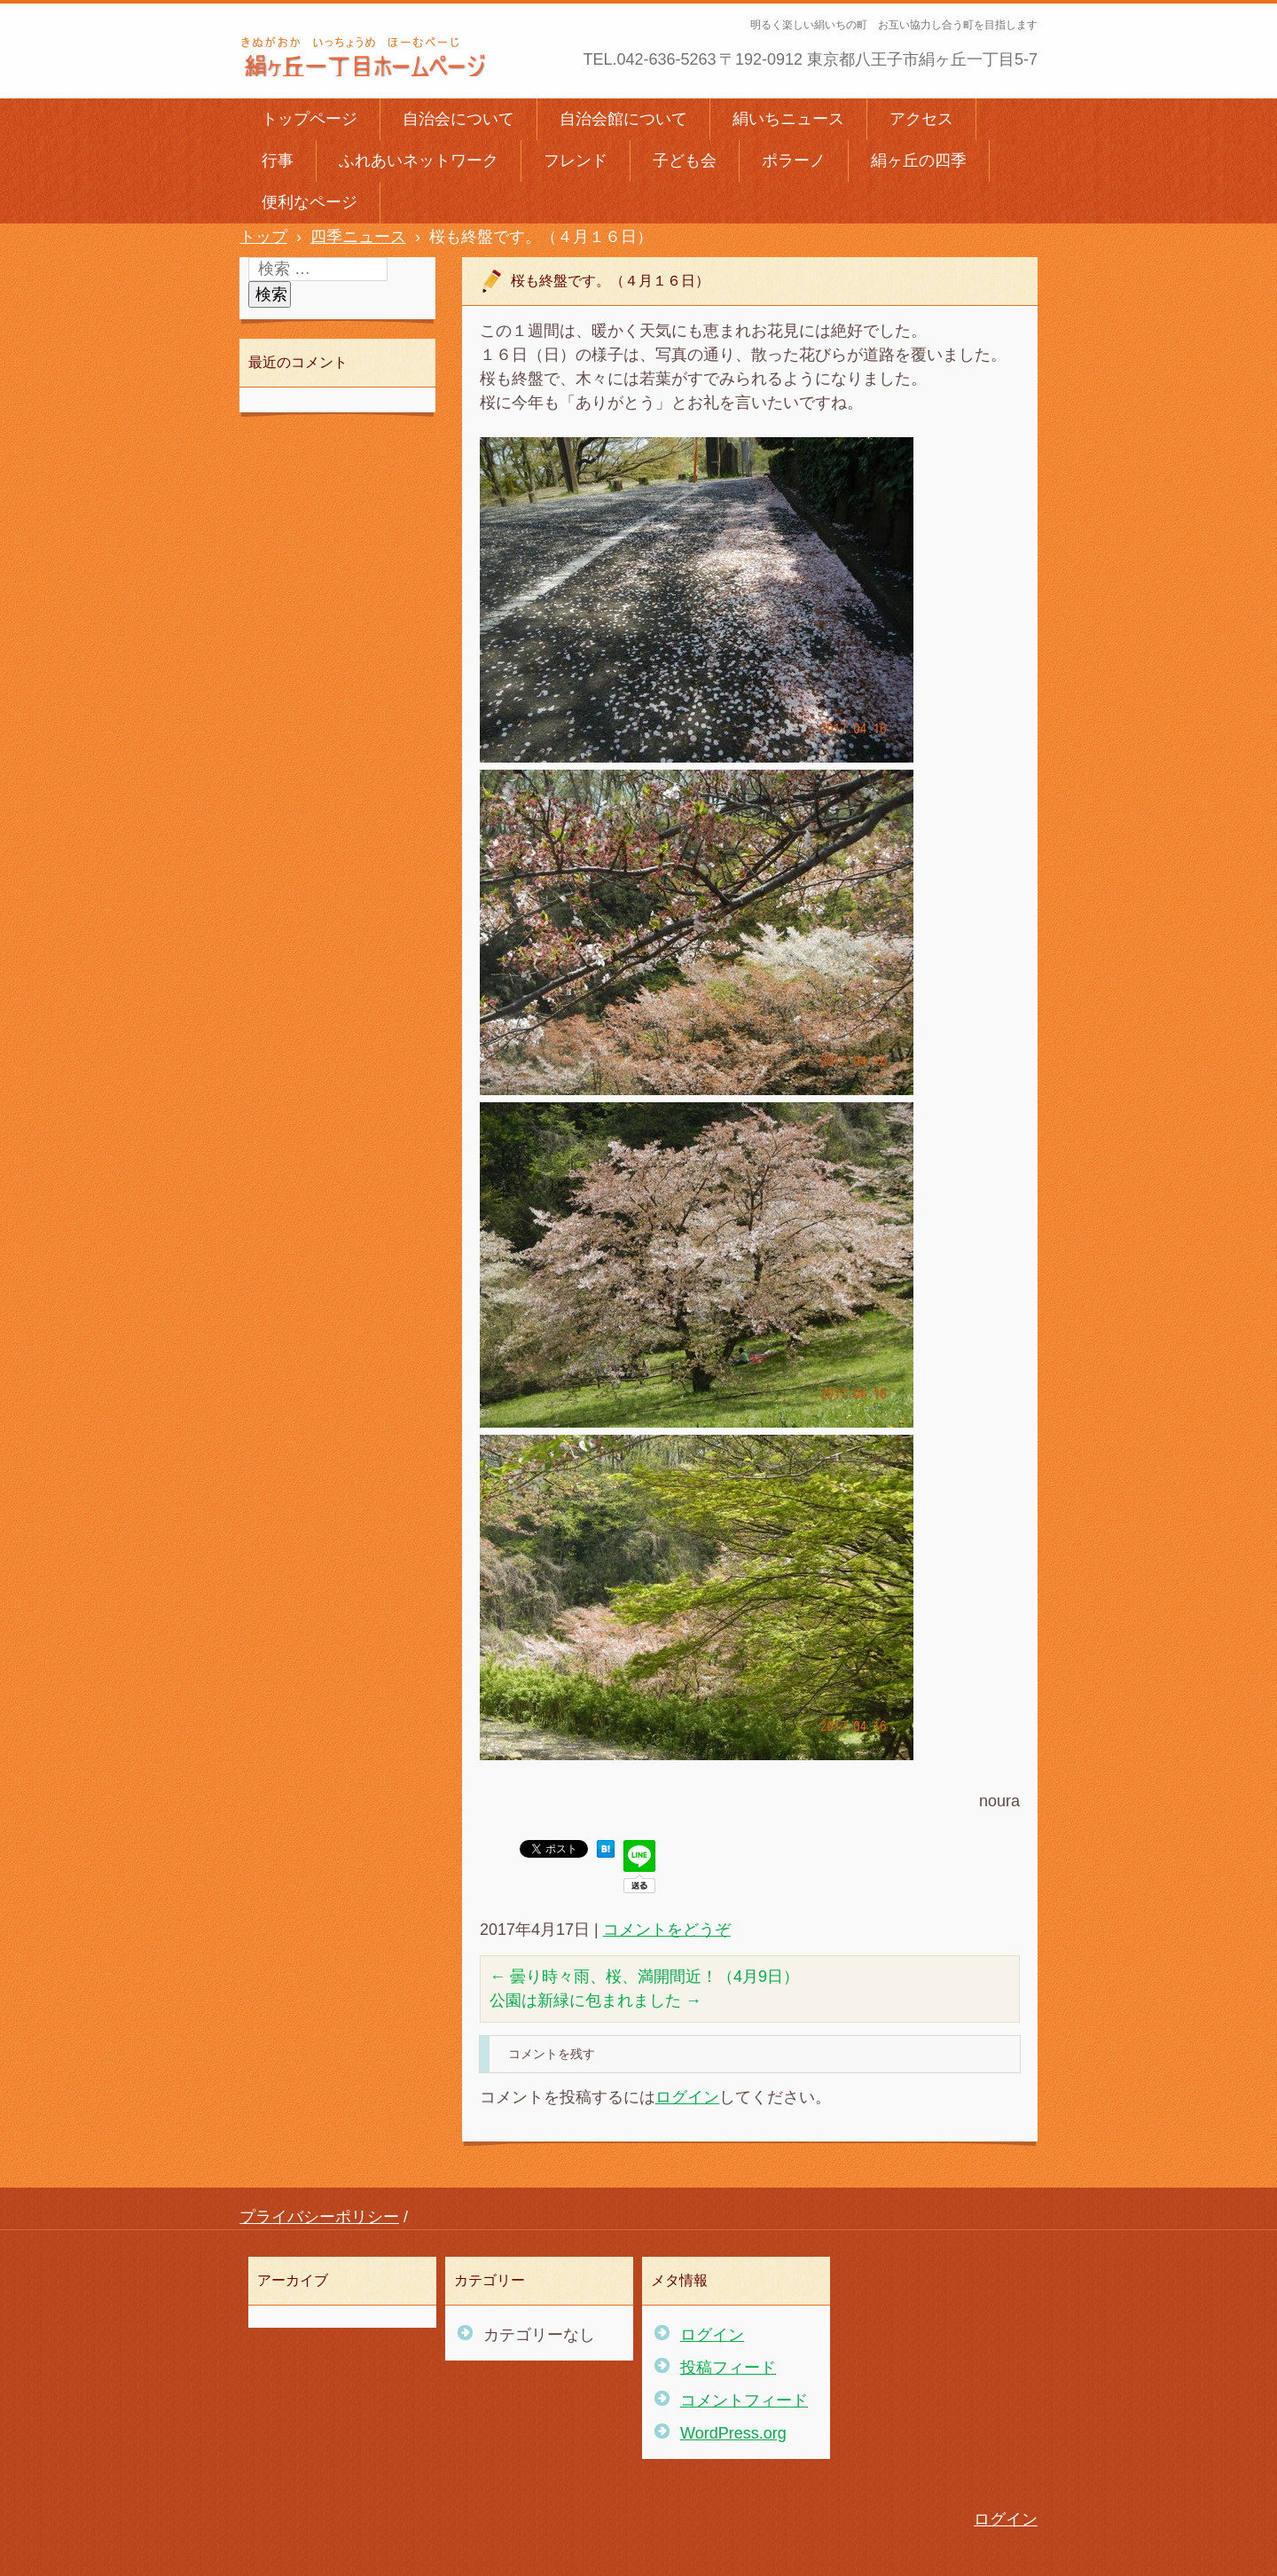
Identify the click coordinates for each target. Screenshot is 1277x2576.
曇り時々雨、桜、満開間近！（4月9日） (644, 1976)
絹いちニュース (788, 119)
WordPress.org (733, 2433)
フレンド (575, 160)
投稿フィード (728, 2367)
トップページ (309, 119)
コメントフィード (744, 2400)
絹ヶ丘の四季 (919, 160)
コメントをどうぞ (667, 1929)
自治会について (458, 119)
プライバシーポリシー (319, 2217)
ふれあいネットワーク (418, 160)
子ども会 (685, 160)
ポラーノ (794, 160)
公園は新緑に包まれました (595, 2000)
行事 (278, 160)
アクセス (921, 119)
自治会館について (623, 119)
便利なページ (309, 202)
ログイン (687, 2097)
